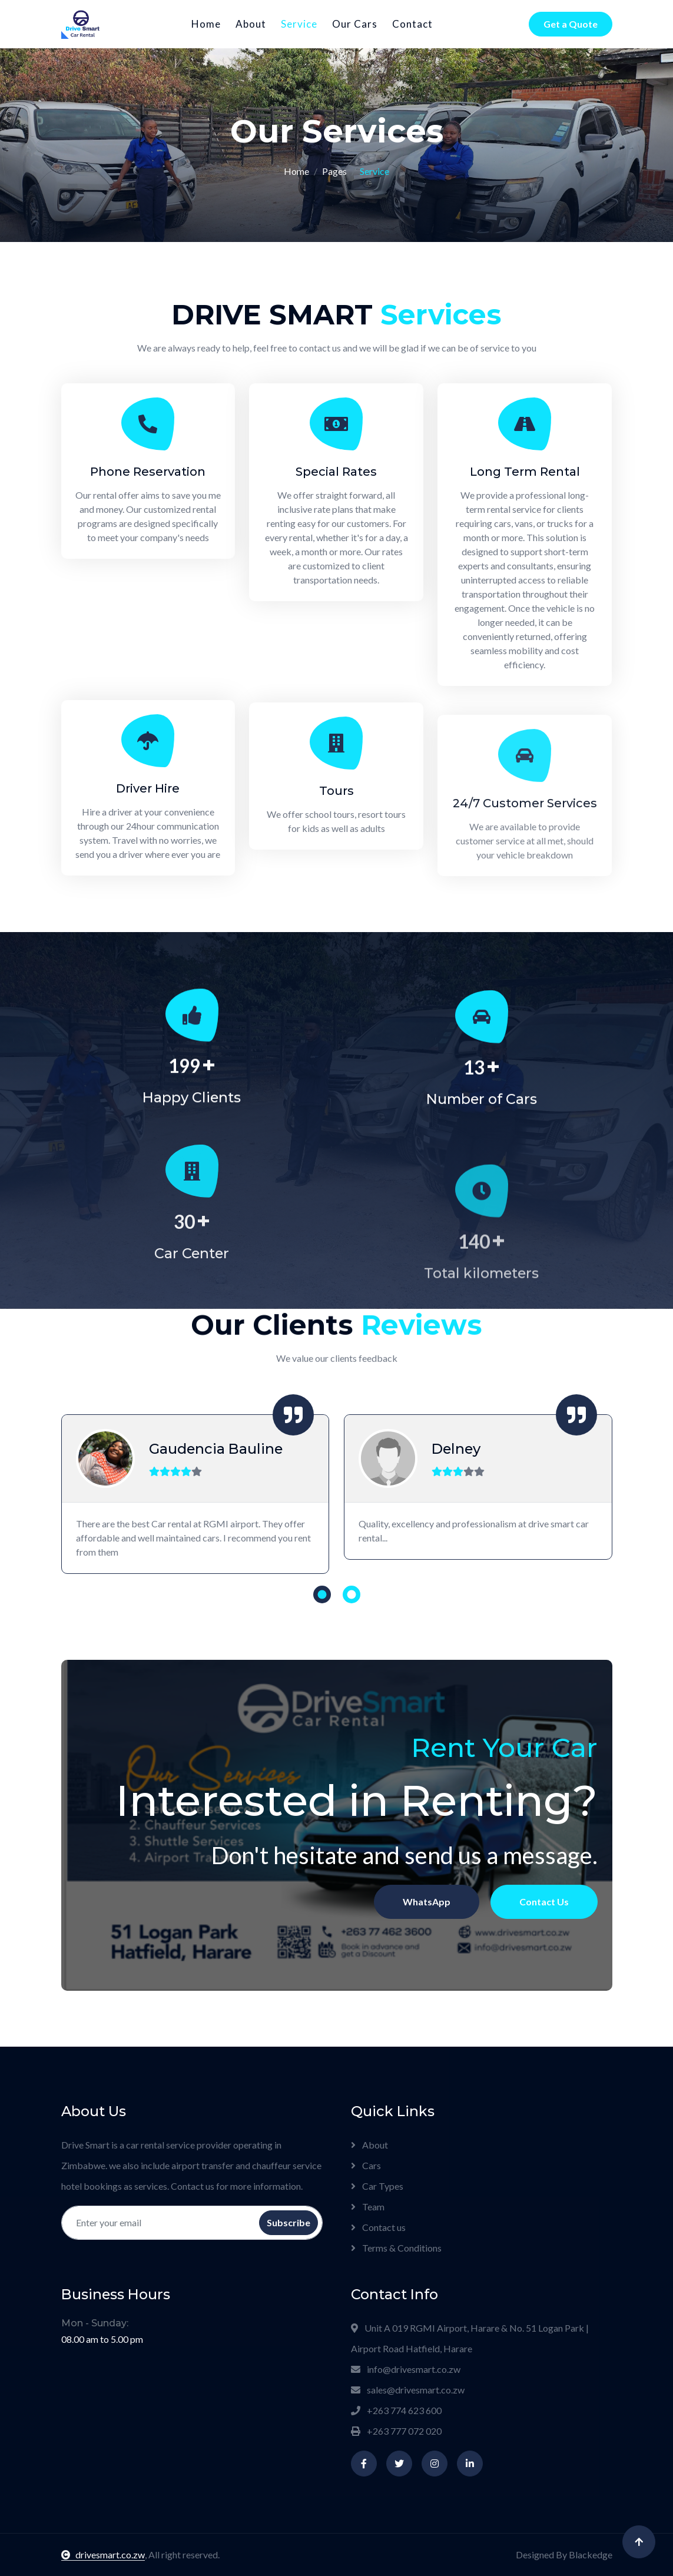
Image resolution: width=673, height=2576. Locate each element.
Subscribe (288, 2222)
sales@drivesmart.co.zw (408, 2389)
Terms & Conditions (396, 2247)
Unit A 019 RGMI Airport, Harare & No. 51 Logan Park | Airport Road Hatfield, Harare (470, 2338)
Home (206, 24)
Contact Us (362, 1791)
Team (367, 2206)
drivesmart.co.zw (103, 2554)
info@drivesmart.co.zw (405, 2369)
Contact (412, 24)
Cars (366, 2165)
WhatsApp (347, 1791)
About (251, 24)
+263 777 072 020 (396, 2430)
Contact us (378, 2227)
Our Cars (354, 24)
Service (299, 24)
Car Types (377, 2186)
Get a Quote (570, 23)
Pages (334, 171)
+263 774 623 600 (396, 2410)
